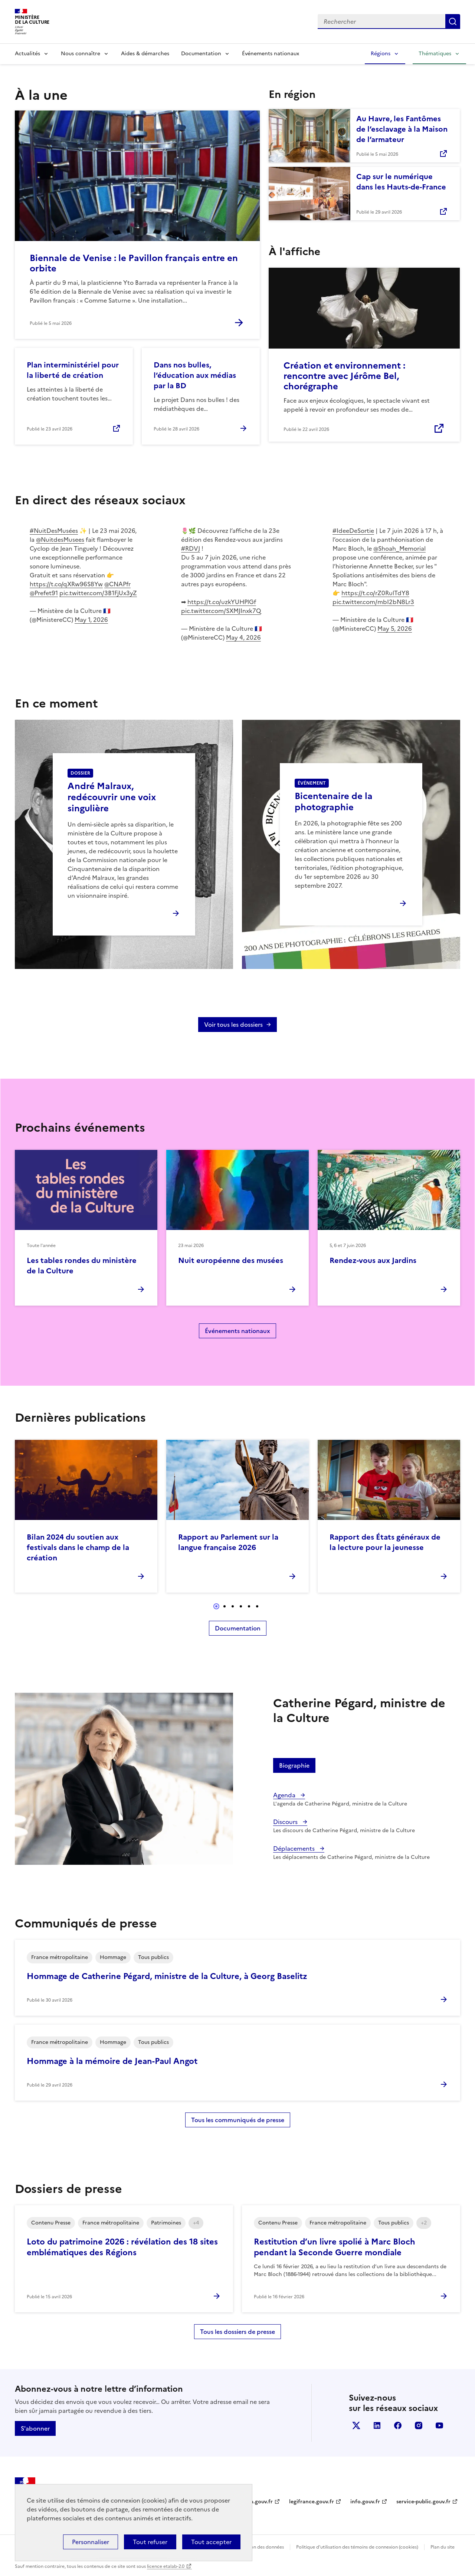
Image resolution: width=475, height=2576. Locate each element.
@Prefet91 (44, 592)
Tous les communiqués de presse (237, 2119)
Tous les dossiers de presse (237, 2331)
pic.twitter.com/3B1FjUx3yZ (98, 592)
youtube (439, 2425)
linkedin (377, 2425)
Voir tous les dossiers (233, 1024)
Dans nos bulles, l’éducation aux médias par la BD (195, 375)
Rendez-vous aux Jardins (373, 1260)
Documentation (201, 53)
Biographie (294, 1765)
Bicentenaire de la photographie (334, 801)
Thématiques (435, 53)
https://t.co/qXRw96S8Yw (66, 584)
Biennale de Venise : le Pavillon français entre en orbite (134, 263)
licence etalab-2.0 (165, 2566)
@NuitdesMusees (60, 539)
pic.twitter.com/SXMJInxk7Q (221, 610)
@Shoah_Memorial (399, 548)
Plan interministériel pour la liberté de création (73, 370)
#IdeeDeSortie (353, 530)
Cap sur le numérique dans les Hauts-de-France (401, 181)
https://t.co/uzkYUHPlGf (221, 601)
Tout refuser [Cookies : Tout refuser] (150, 2541)
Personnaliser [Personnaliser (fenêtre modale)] (90, 2541)
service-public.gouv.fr (423, 2502)
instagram (418, 2425)
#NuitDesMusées (54, 530)
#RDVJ (190, 548)
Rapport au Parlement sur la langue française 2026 (228, 1542)
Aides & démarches (145, 53)
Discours (286, 1821)
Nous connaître (80, 53)
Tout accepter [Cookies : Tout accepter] (211, 2541)
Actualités (27, 53)
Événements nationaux (270, 53)
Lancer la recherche (452, 21)
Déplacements (294, 1848)
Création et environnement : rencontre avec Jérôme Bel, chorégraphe (344, 376)
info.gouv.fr (365, 2502)
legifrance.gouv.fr (311, 2502)
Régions (380, 53)
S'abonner (35, 2428)
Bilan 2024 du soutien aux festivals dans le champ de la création (78, 1547)
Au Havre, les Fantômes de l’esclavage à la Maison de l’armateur (402, 129)
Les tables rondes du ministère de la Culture (82, 1265)
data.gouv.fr (257, 2502)
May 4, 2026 (243, 637)
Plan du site (442, 2547)
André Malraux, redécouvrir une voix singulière (112, 797)
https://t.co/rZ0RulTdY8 (375, 592)
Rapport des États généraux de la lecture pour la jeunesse (385, 1542)
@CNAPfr (117, 584)
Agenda (285, 1795)
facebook (397, 2425)
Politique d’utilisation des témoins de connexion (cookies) (357, 2547)
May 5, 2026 (394, 628)
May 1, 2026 (91, 619)
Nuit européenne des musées (230, 1260)
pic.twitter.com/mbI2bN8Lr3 (373, 601)
